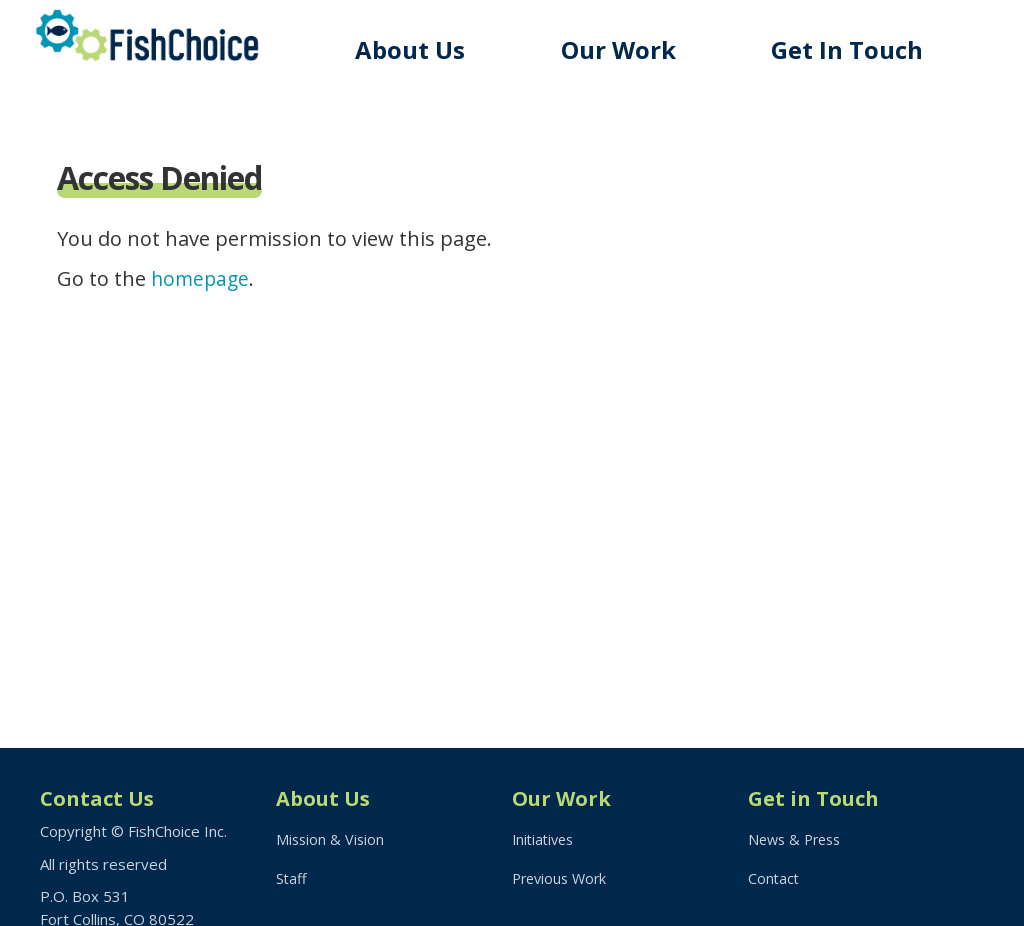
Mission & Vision (331, 840)
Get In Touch (854, 49)
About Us (429, 49)
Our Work (631, 49)
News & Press (798, 840)
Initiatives (545, 840)
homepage (202, 278)
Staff (292, 882)
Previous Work (562, 882)
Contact (774, 882)
